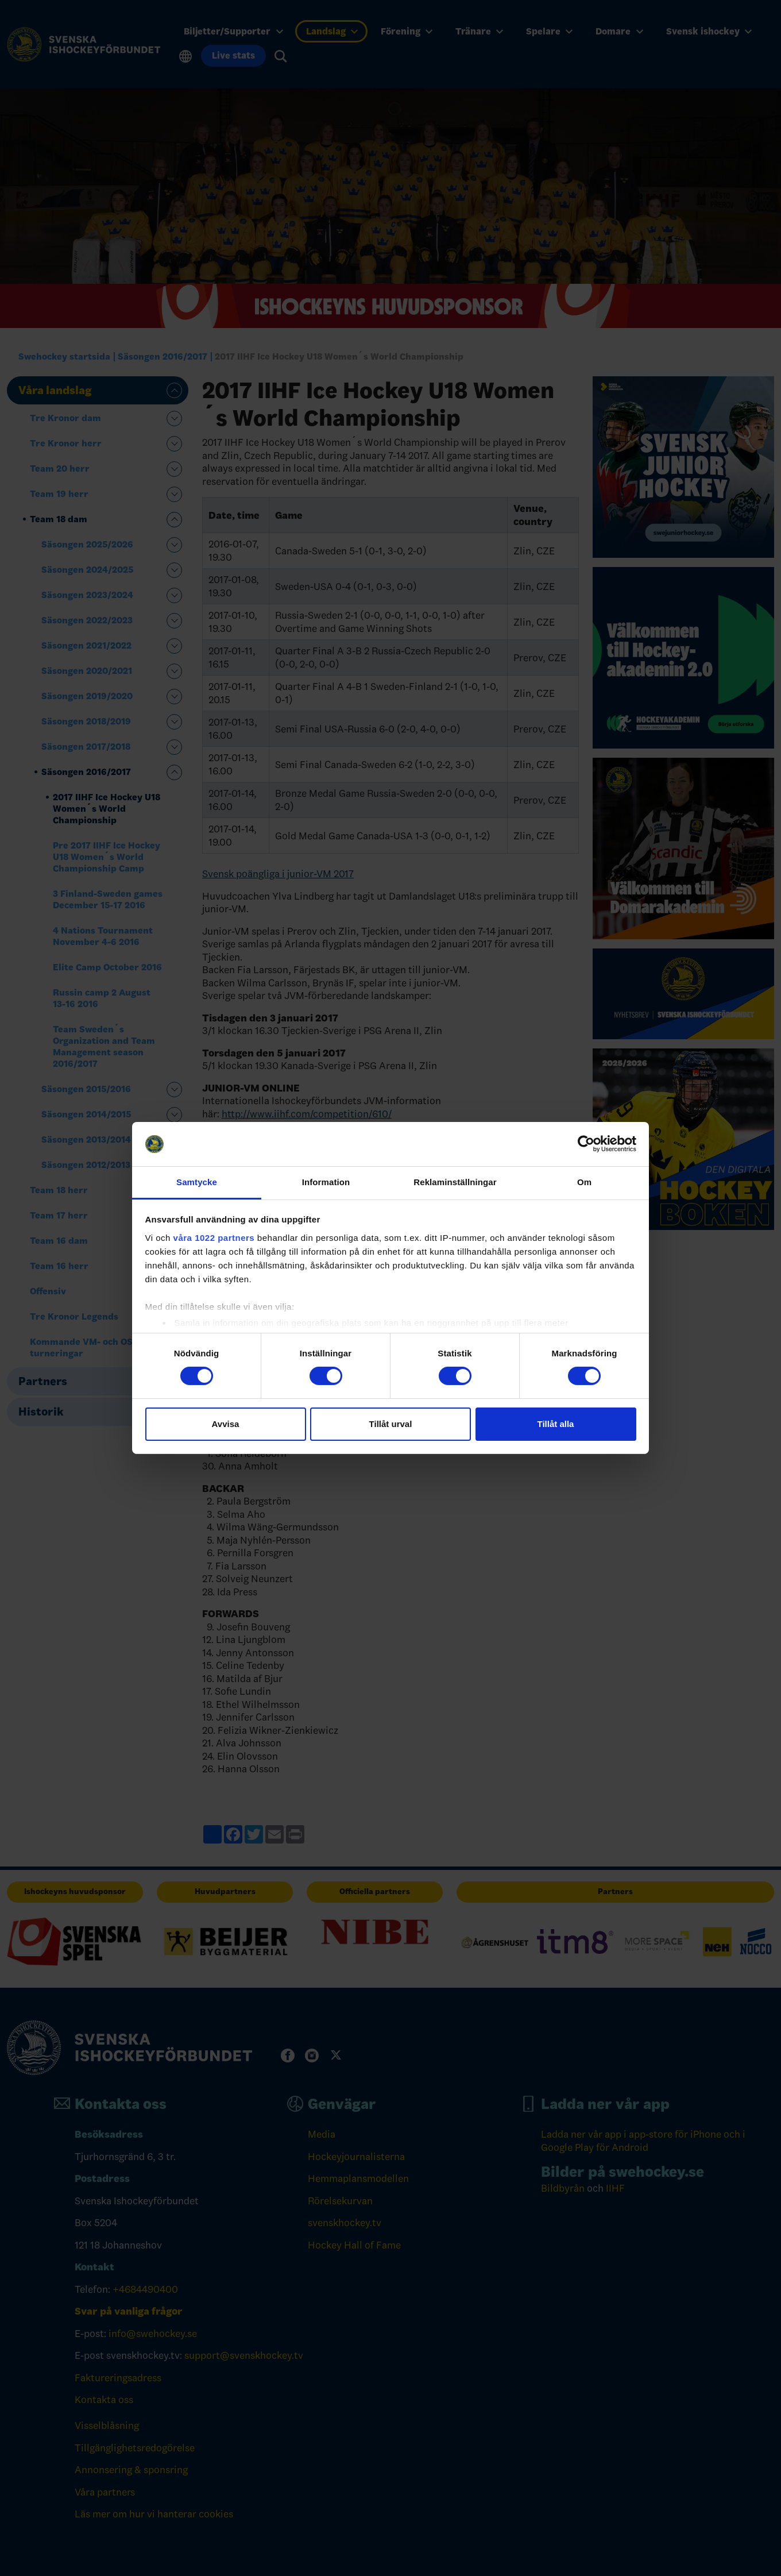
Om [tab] (584, 1182)
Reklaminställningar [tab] (454, 1182)
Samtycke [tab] (196, 1182)
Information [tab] (326, 1182)
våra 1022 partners (214, 1238)
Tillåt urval (390, 1424)
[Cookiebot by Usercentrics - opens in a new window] (586, 1143)
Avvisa (225, 1424)
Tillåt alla (556, 1424)
